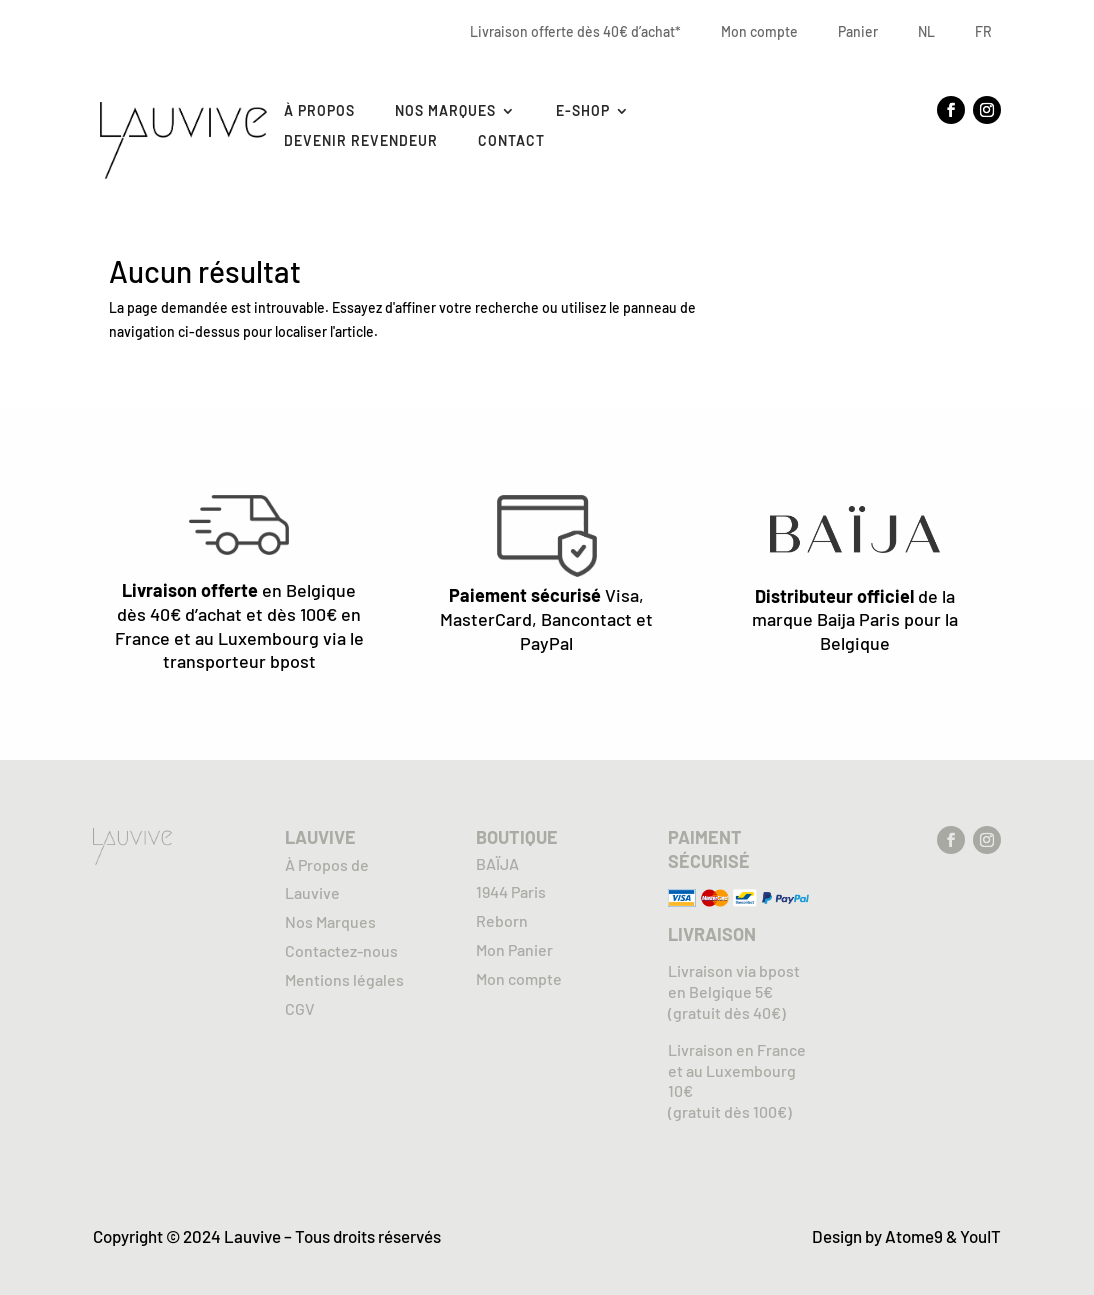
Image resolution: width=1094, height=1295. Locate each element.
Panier (858, 31)
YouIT (980, 1236)
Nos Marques (330, 921)
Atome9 (914, 1236)
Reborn (502, 920)
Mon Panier (514, 949)
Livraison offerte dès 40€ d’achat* (575, 31)
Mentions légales (344, 979)
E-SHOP (583, 111)
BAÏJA (497, 863)
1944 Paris (511, 891)
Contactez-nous (341, 950)
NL (926, 31)
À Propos (319, 111)
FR (983, 31)
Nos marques (445, 111)
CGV (300, 1008)
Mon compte (759, 31)
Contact (511, 141)
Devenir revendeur (361, 141)
